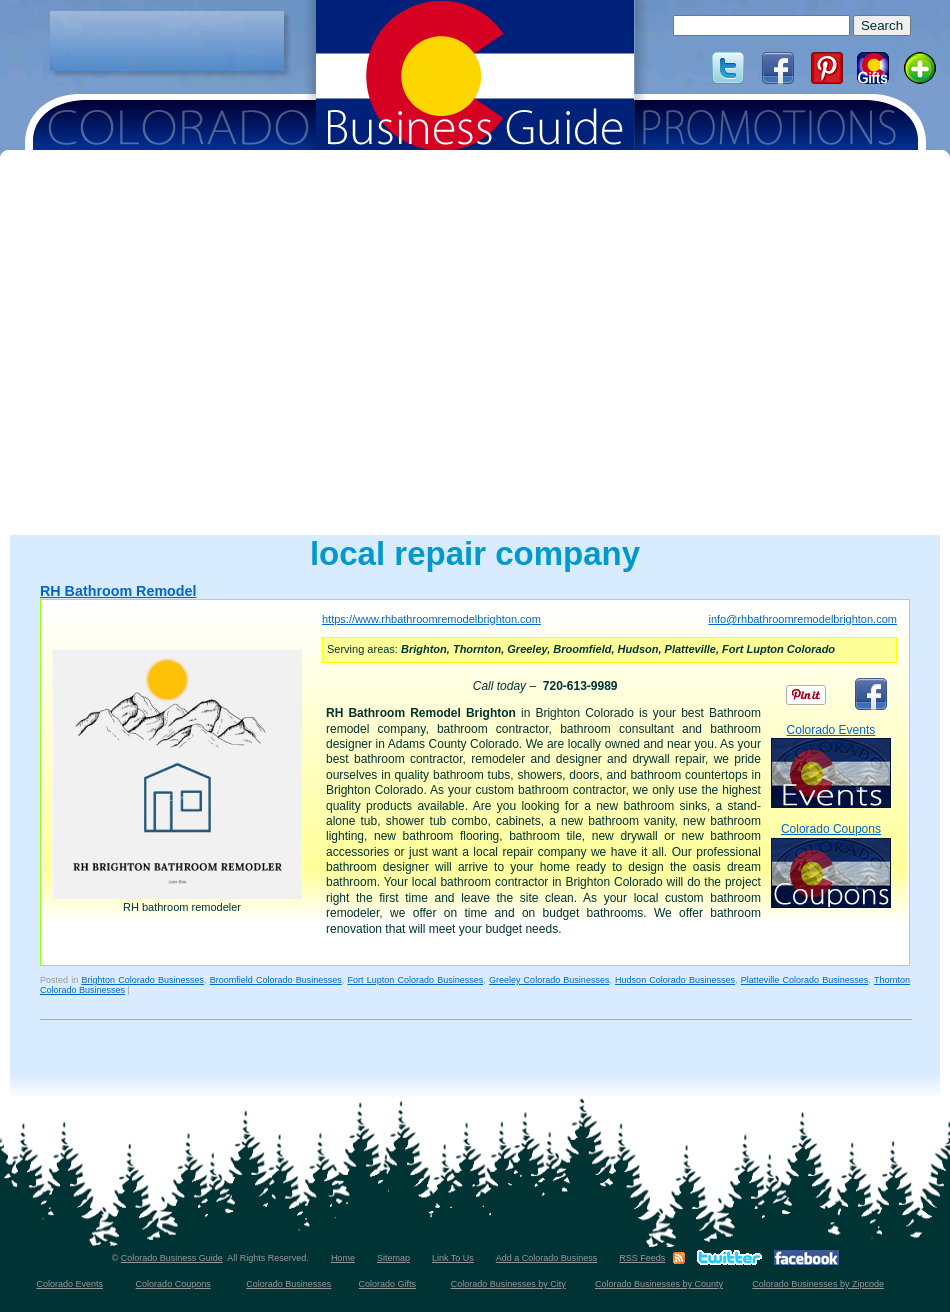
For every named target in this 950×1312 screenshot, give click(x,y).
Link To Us (453, 1258)
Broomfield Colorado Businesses (276, 980)
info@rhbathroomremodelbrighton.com (802, 619)
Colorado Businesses (288, 1284)
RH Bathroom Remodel (118, 591)
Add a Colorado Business (547, 1258)
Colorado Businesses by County (659, 1284)
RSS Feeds (642, 1258)
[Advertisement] (167, 41)
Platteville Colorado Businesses (805, 980)
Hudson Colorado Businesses (675, 980)
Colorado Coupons (831, 864)
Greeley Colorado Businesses (549, 980)
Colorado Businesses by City (508, 1284)
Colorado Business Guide (172, 1258)
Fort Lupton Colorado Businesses (415, 980)
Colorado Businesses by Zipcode (818, 1284)
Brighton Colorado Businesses (142, 980)
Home (343, 1258)
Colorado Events (831, 765)
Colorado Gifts (388, 1284)
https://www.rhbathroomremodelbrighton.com (431, 619)
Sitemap (393, 1258)
